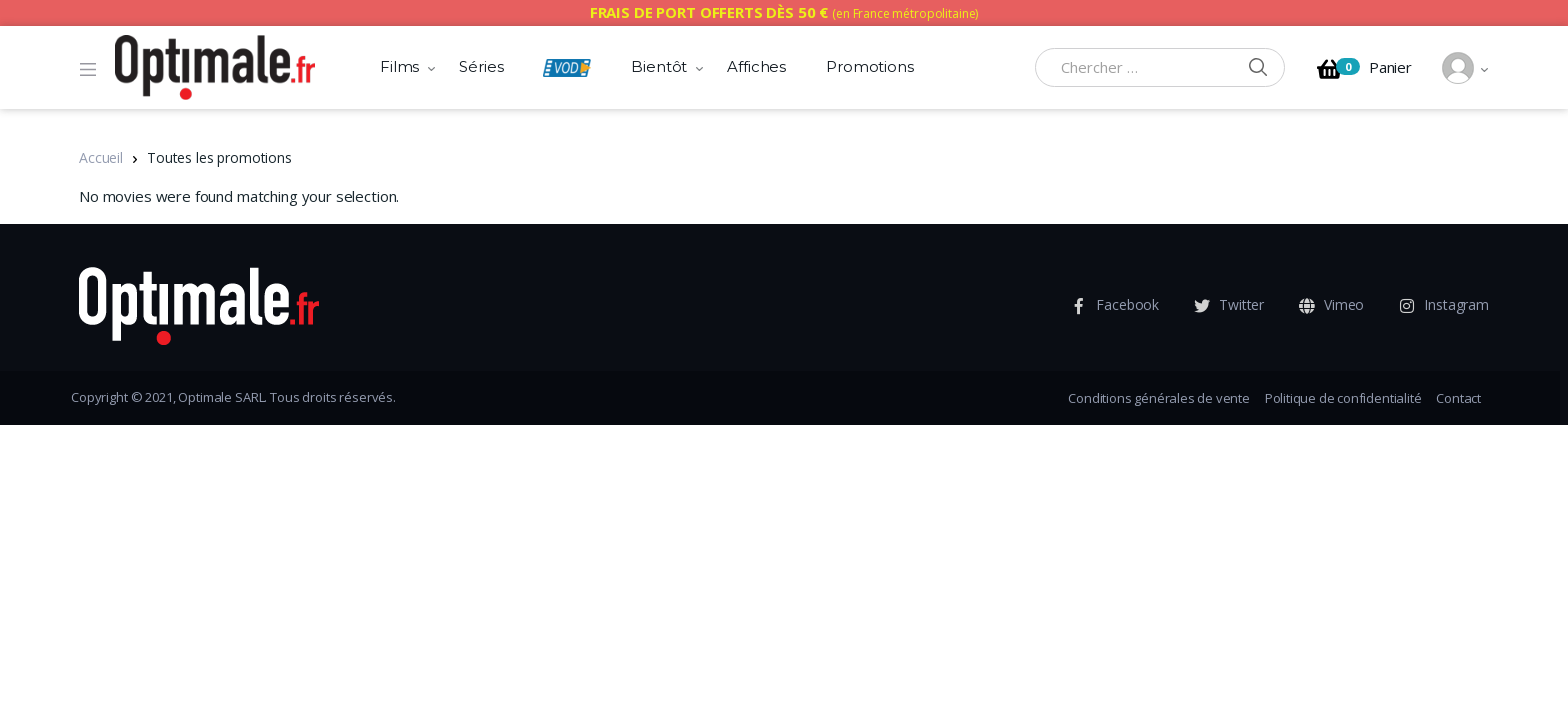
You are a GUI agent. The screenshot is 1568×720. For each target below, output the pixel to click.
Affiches (756, 66)
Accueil (101, 157)
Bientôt (659, 66)
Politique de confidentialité (1343, 398)
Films (399, 66)
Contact (1458, 398)
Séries (481, 66)
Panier (1364, 69)
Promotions (870, 66)
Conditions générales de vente (1158, 398)
